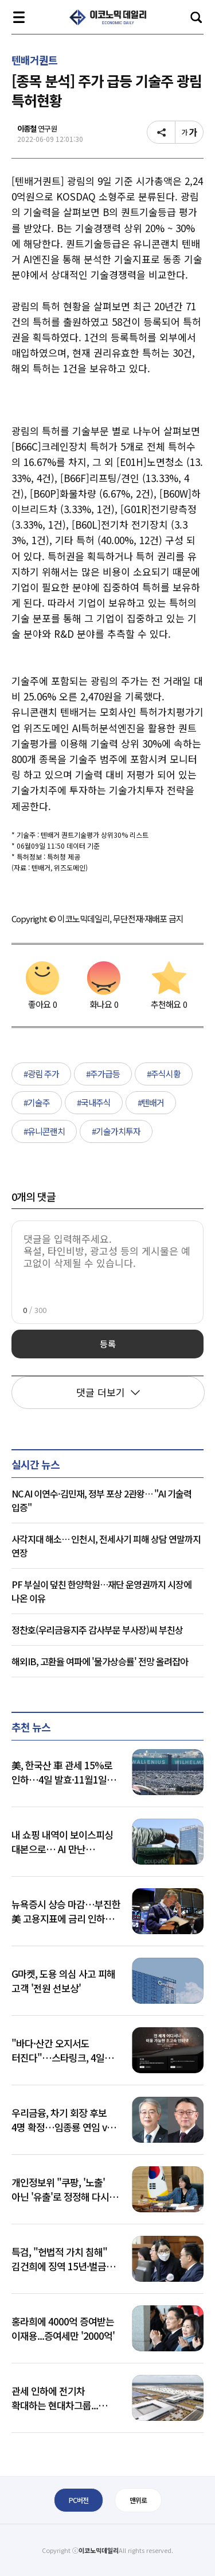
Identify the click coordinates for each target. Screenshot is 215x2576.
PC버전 (78, 2500)
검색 (196, 17)
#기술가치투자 (116, 1131)
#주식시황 (164, 1074)
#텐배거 (151, 1102)
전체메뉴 (18, 17)
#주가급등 (103, 1074)
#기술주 (37, 1102)
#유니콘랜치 (44, 1131)
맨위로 (138, 2500)
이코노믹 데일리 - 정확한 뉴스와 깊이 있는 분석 (108, 17)
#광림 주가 (41, 1074)
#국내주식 (94, 1102)
